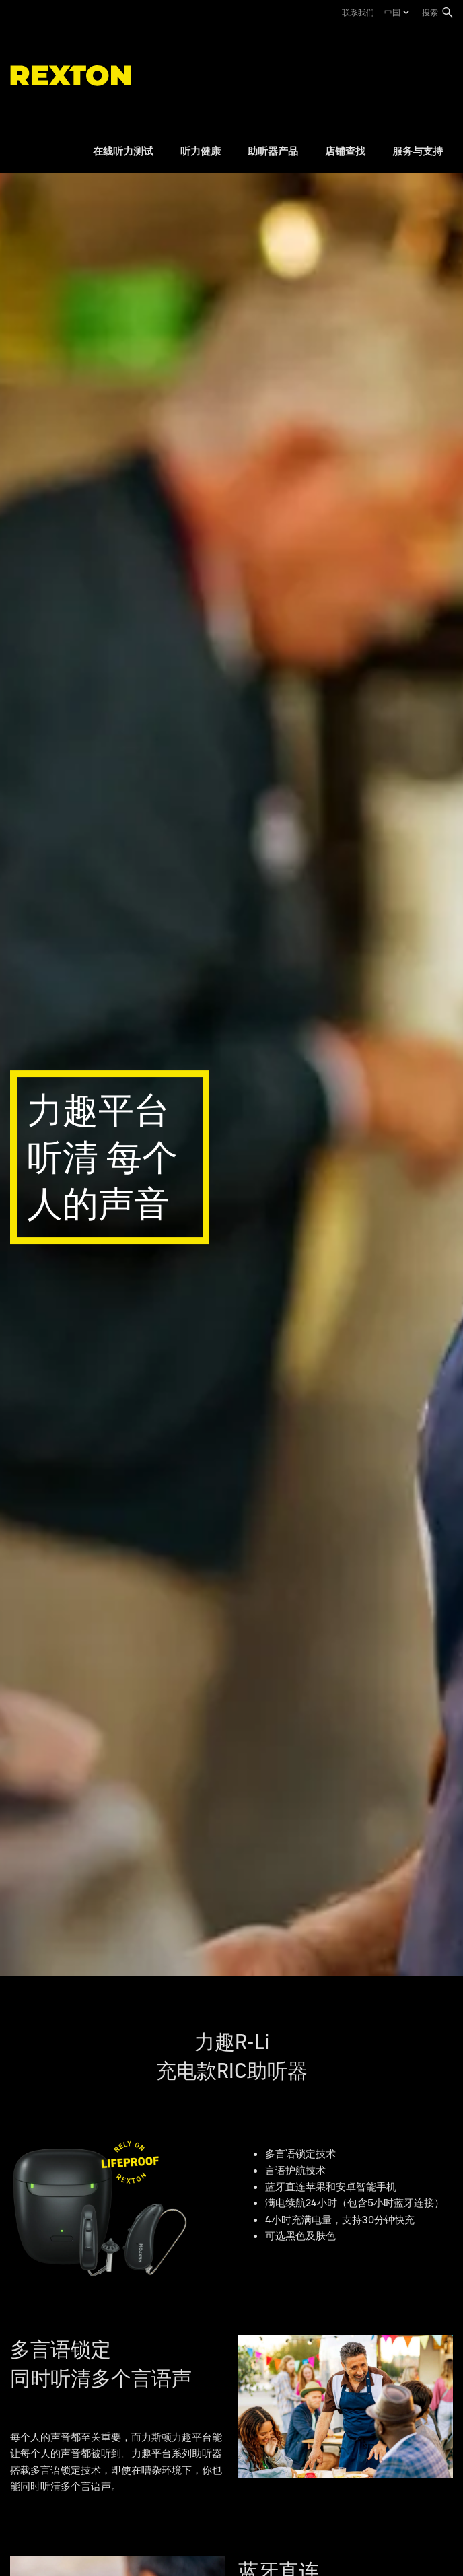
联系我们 (358, 12)
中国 (392, 12)
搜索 (430, 12)
